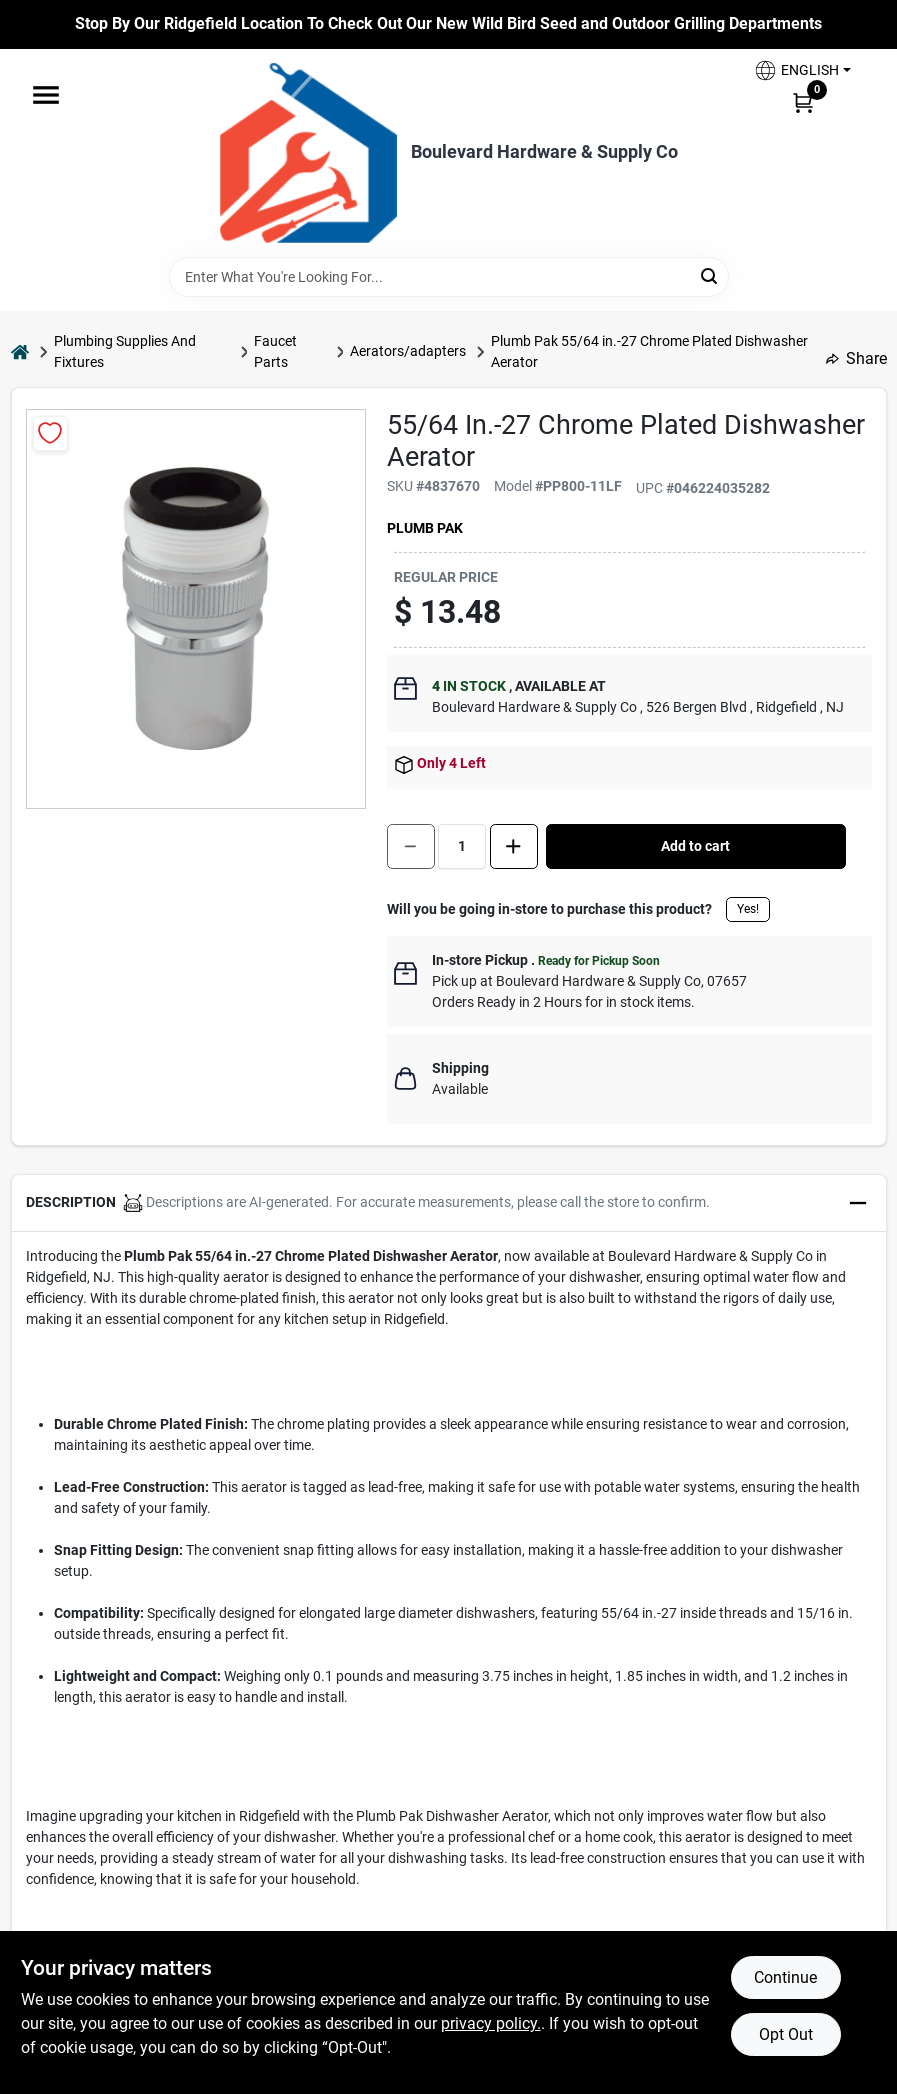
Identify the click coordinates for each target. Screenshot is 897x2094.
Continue (785, 1977)
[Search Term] (449, 277)
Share (856, 358)
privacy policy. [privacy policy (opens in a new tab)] (491, 2023)
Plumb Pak (425, 528)
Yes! (748, 909)
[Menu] (46, 95)
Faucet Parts (275, 351)
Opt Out (786, 2034)
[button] (802, 70)
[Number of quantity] (462, 846)
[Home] (20, 351)
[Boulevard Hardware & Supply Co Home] (308, 153)
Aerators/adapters (408, 351)
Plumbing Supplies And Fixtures (125, 351)
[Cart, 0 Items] (803, 102)
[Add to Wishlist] (50, 433)
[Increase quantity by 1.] (514, 846)
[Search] (710, 275)
